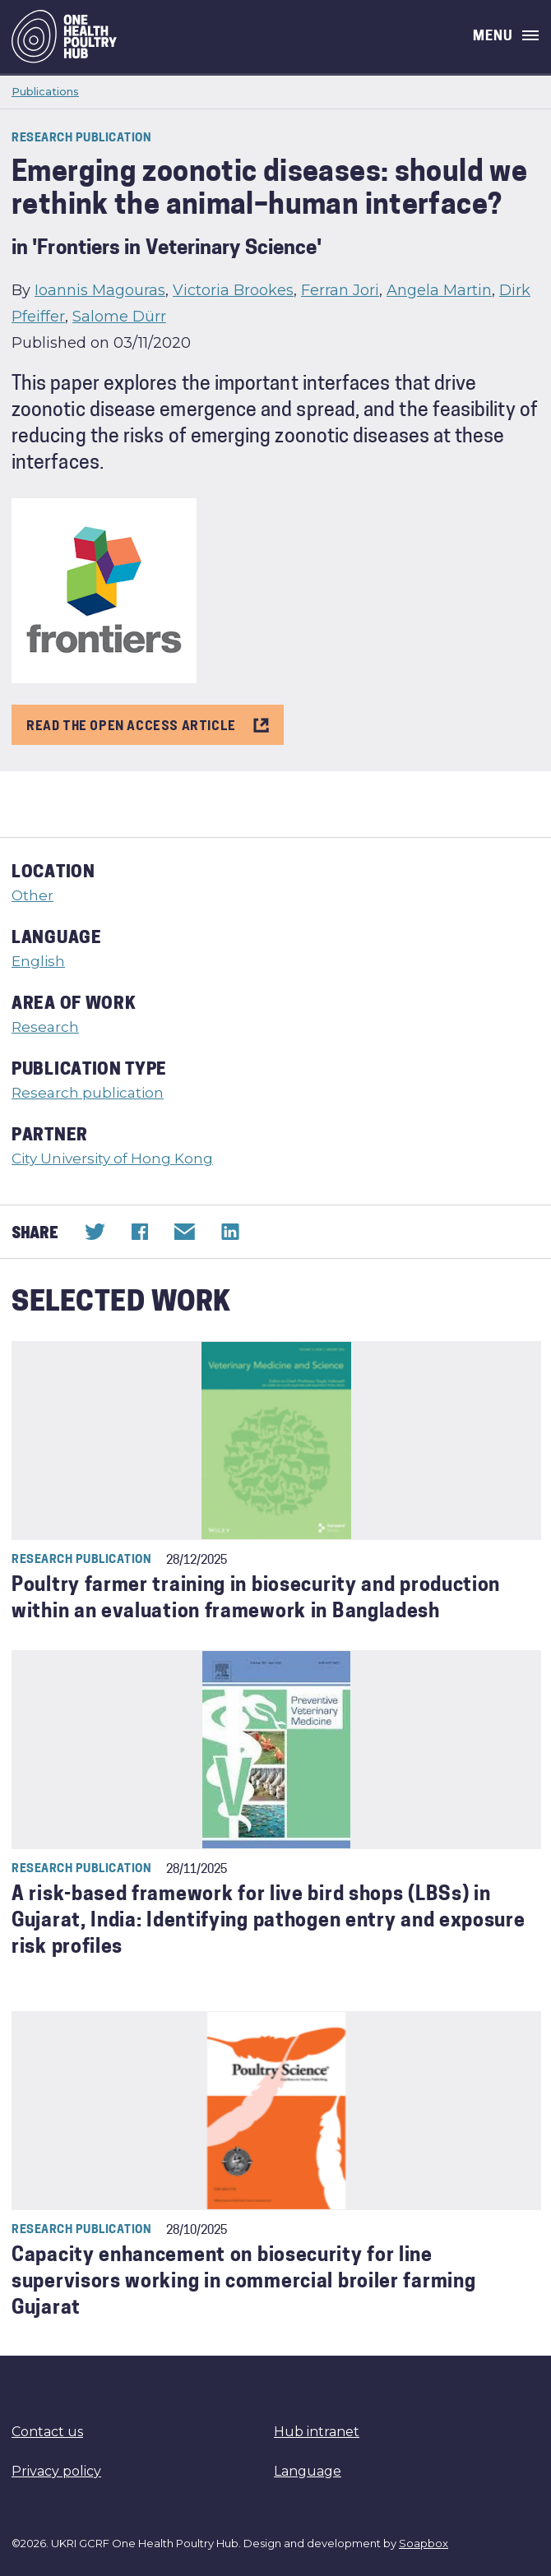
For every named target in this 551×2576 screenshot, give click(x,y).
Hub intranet (316, 2432)
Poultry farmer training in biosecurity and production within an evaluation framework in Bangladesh (256, 1599)
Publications (45, 91)
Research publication (88, 1093)
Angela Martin (439, 290)
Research (45, 1027)
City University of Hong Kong (112, 1158)
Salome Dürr (119, 317)
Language (307, 2471)
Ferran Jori (340, 290)
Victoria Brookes (233, 290)
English (38, 961)
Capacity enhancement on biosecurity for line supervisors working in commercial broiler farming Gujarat (243, 2283)
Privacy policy (56, 2471)
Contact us (47, 2432)
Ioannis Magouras (100, 290)
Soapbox (423, 2543)
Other (32, 895)
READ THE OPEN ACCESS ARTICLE (147, 724)
